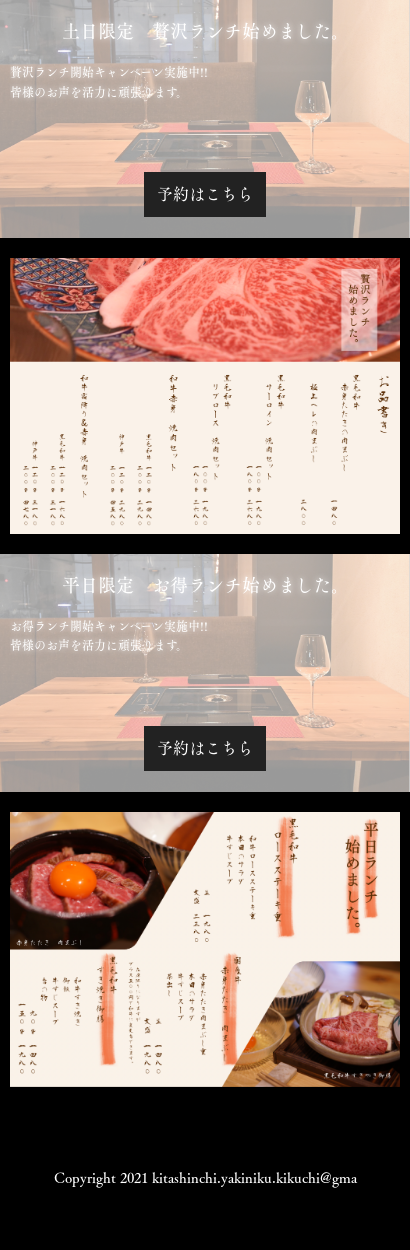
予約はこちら (205, 194)
